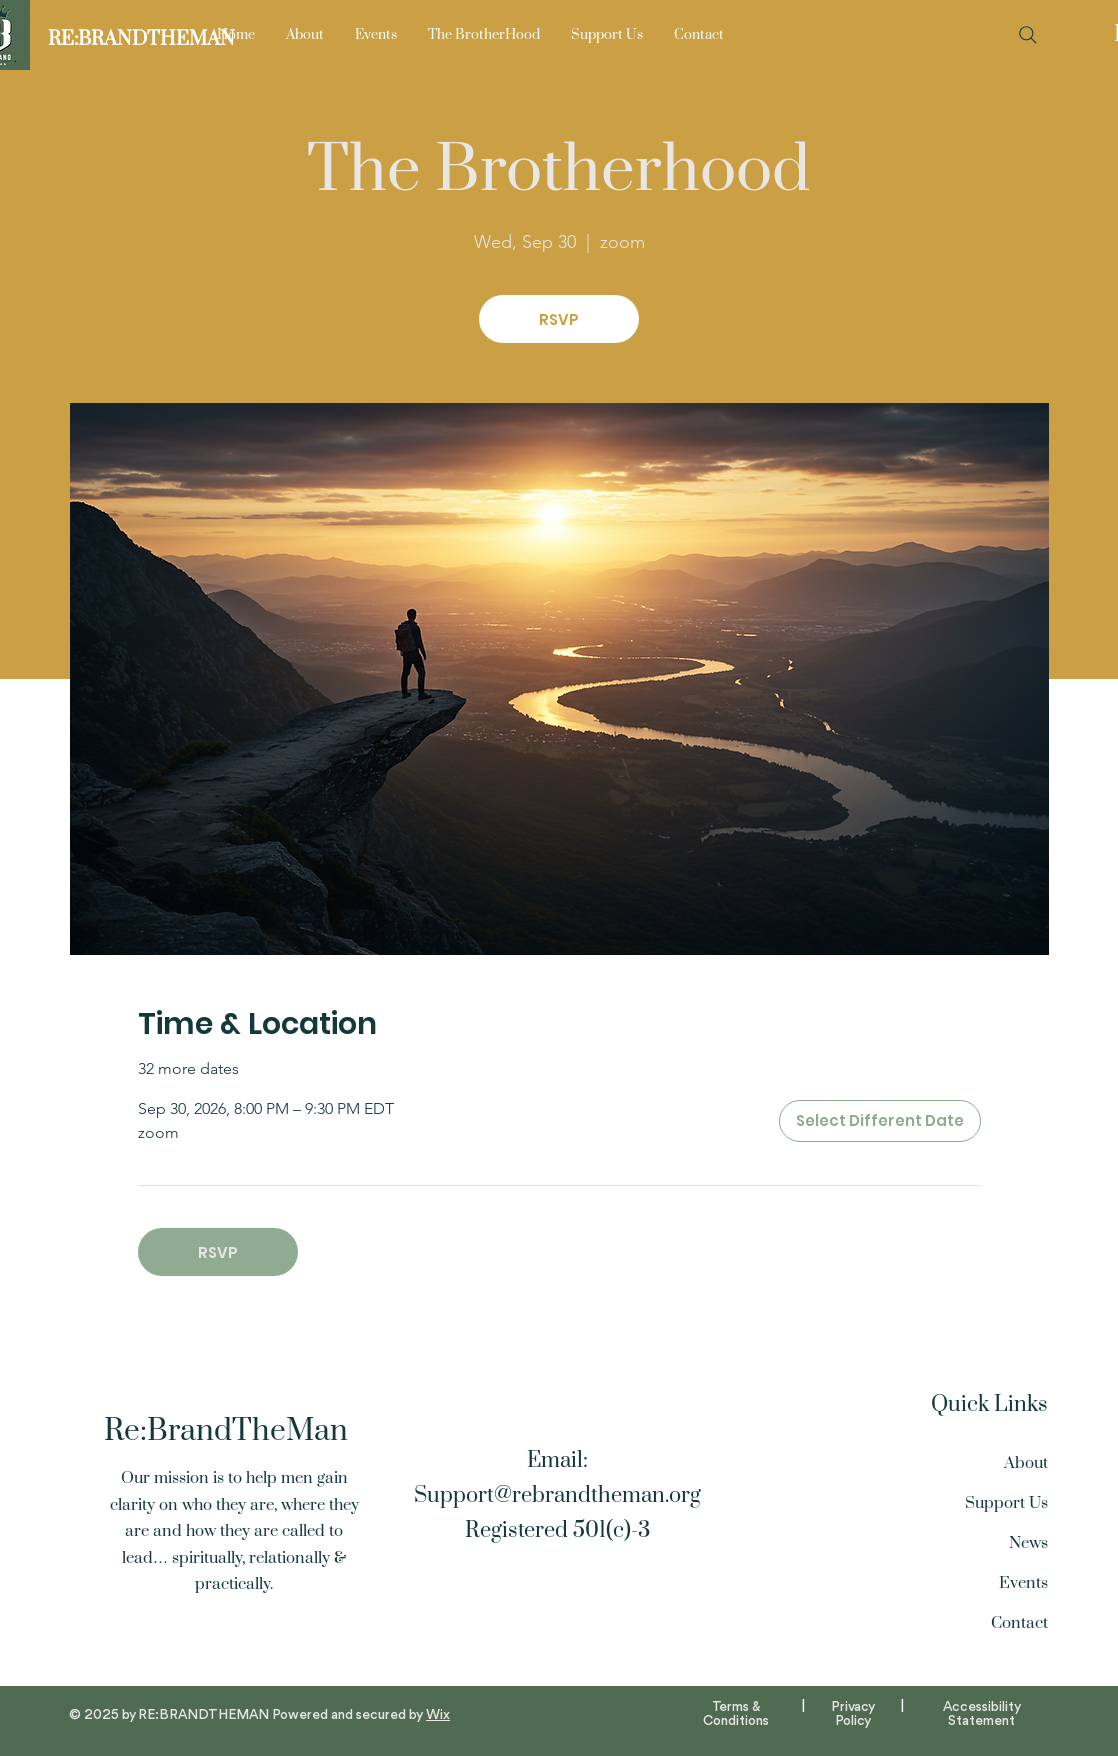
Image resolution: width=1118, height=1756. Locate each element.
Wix (438, 1715)
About (1026, 1463)
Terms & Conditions (736, 1714)
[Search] (1028, 35)
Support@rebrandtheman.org (557, 1495)
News (1028, 1543)
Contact (1019, 1623)
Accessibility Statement (982, 1714)
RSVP (559, 319)
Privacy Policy (853, 1714)
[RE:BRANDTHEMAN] (141, 39)
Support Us (1006, 1503)
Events (1023, 1583)
